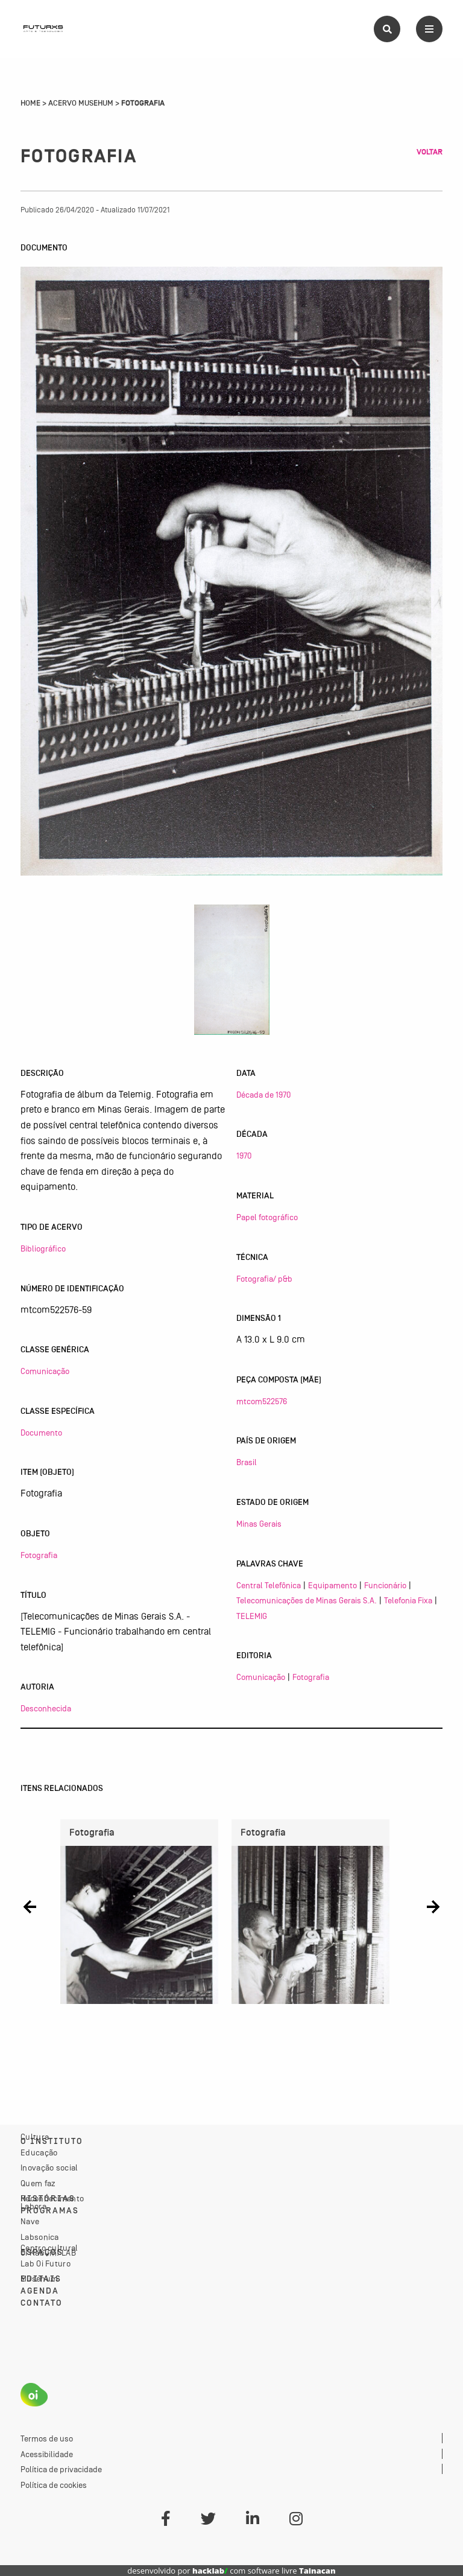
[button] (29, 1907)
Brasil (246, 1462)
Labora (33, 2206)
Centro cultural (49, 2248)
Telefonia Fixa (408, 1600)
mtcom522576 (261, 1401)
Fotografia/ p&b (264, 1278)
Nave (29, 2221)
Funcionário (385, 1585)
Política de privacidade (61, 2469)
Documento (41, 1432)
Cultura (34, 2137)
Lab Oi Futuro (45, 2263)
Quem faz (37, 2183)
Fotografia (38, 1555)
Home (30, 103)
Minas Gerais (259, 1523)
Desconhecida (45, 1708)
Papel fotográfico (267, 1217)
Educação (38, 2152)
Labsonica (39, 2237)
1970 (243, 1155)
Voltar (430, 152)
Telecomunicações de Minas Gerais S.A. (306, 1600)
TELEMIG (251, 1616)
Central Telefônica (268, 1585)
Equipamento (332, 1585)
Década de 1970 (263, 1094)
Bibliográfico (43, 1248)
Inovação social (49, 2167)
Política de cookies (53, 2485)
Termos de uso (46, 2438)
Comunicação (44, 1371)
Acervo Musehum (80, 103)
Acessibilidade (46, 2454)
